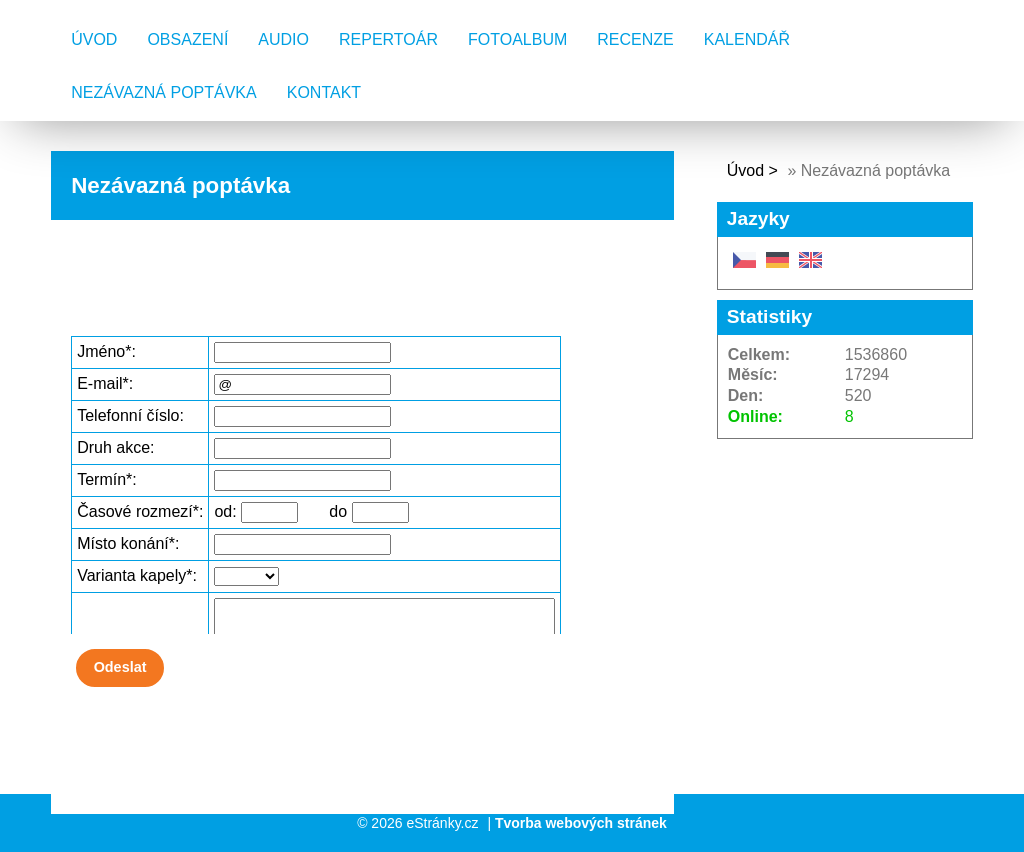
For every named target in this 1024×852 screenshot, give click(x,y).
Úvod (94, 39)
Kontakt (324, 92)
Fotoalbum (517, 39)
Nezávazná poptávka (164, 92)
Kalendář (747, 39)
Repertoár (388, 39)
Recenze (635, 39)
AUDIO (283, 39)
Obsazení (187, 39)
